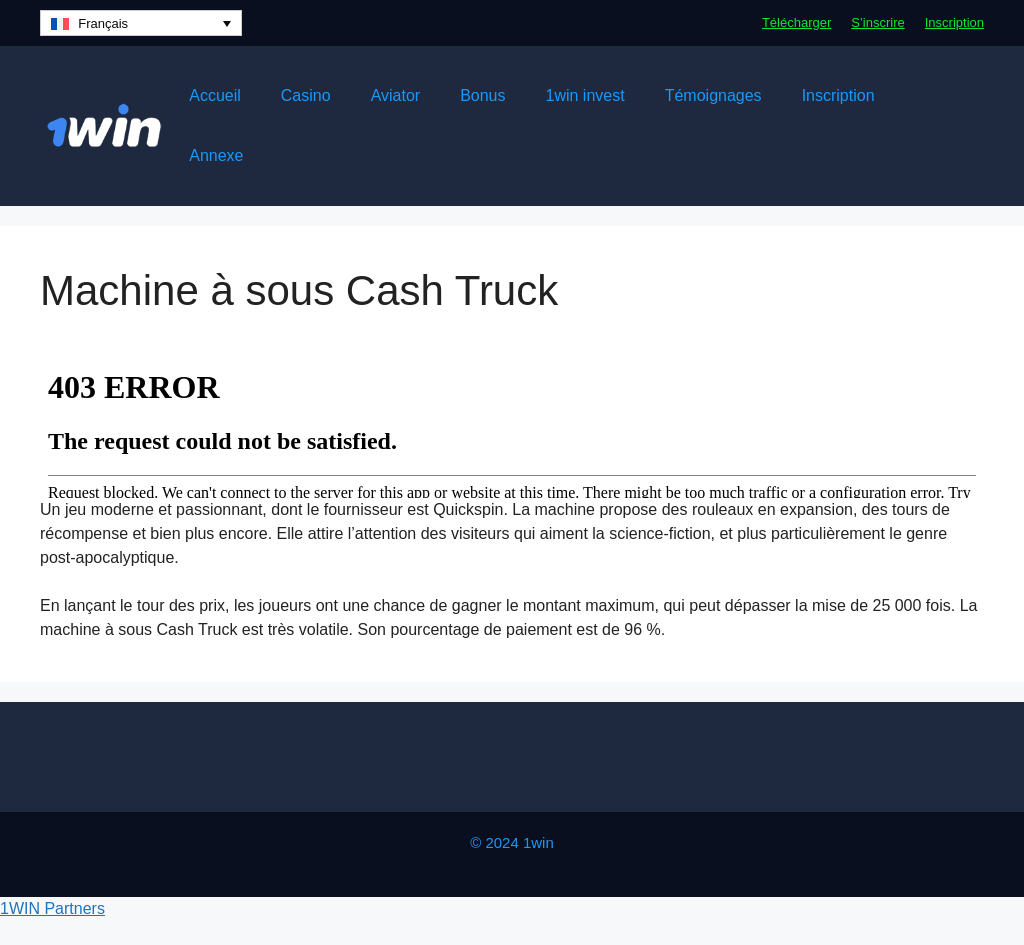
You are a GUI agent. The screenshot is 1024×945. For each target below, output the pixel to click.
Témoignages (713, 95)
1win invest (585, 95)
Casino (306, 95)
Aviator (396, 95)
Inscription (954, 22)
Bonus (482, 95)
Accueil (215, 95)
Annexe (216, 155)
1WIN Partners (52, 908)
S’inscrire (877, 22)
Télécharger (796, 22)
